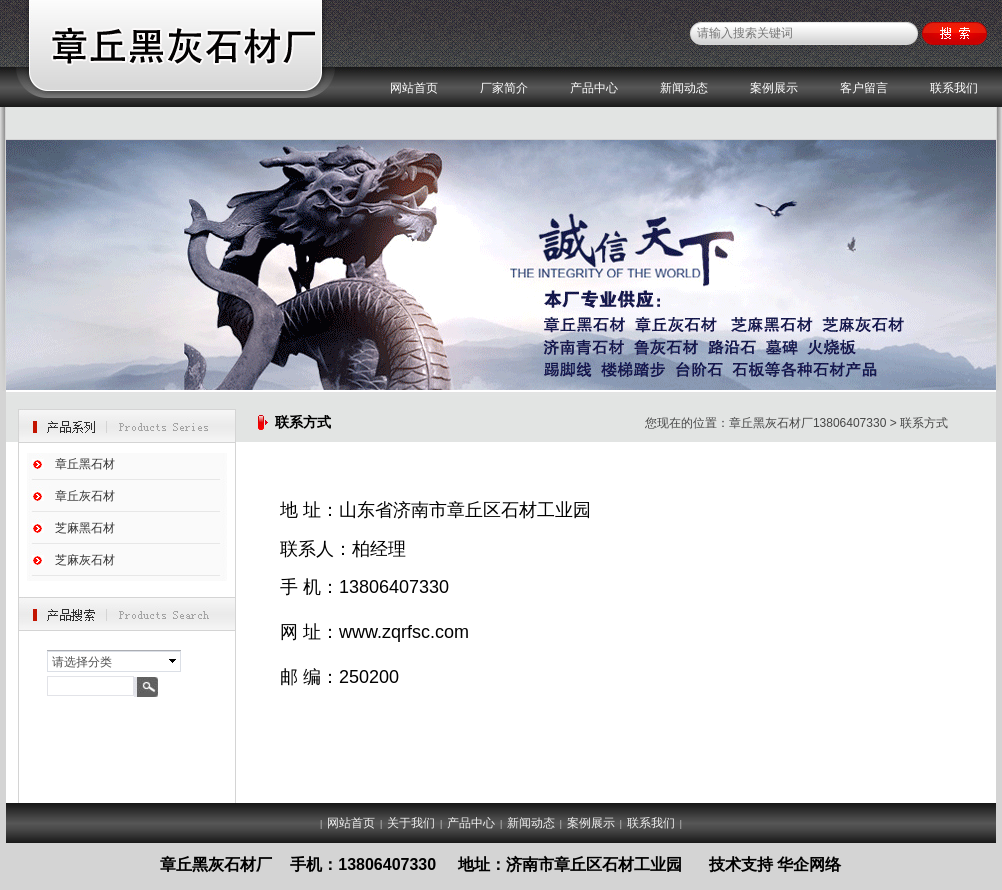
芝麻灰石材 (85, 560)
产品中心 (594, 88)
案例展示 (774, 88)
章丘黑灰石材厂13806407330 (807, 423)
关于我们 (411, 823)
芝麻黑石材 (85, 528)
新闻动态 (684, 88)
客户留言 (864, 88)
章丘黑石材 (85, 464)
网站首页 (414, 88)
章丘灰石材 (85, 496)
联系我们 (954, 88)
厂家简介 (504, 88)
